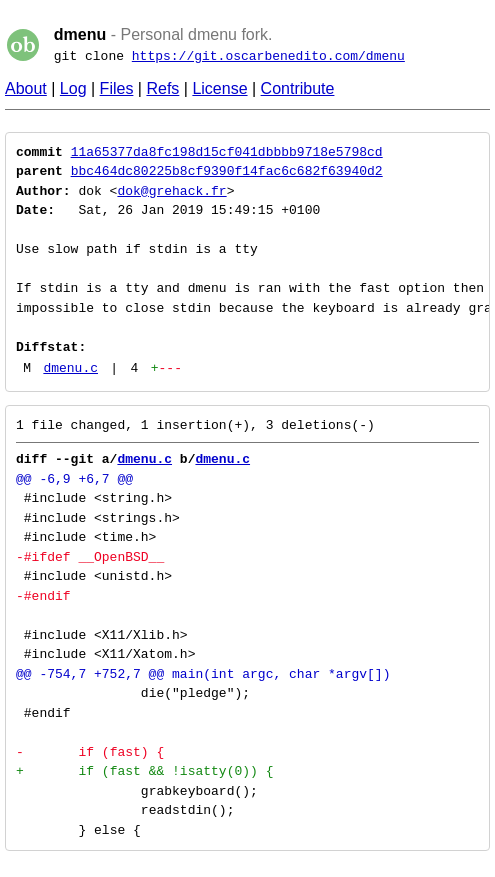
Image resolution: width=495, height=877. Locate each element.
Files (117, 88)
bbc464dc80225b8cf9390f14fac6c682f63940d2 (227, 171)
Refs (162, 88)
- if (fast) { (90, 752)
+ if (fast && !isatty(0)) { (144, 771)
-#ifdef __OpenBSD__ (90, 557)
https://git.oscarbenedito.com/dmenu (268, 56)
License (219, 88)
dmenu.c (70, 368)
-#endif (43, 596)
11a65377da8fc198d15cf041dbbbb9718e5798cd (227, 152)
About (26, 88)
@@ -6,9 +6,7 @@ (74, 479)
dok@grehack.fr (171, 191)
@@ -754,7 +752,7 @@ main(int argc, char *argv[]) (203, 674)
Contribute (298, 88)
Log (73, 88)
